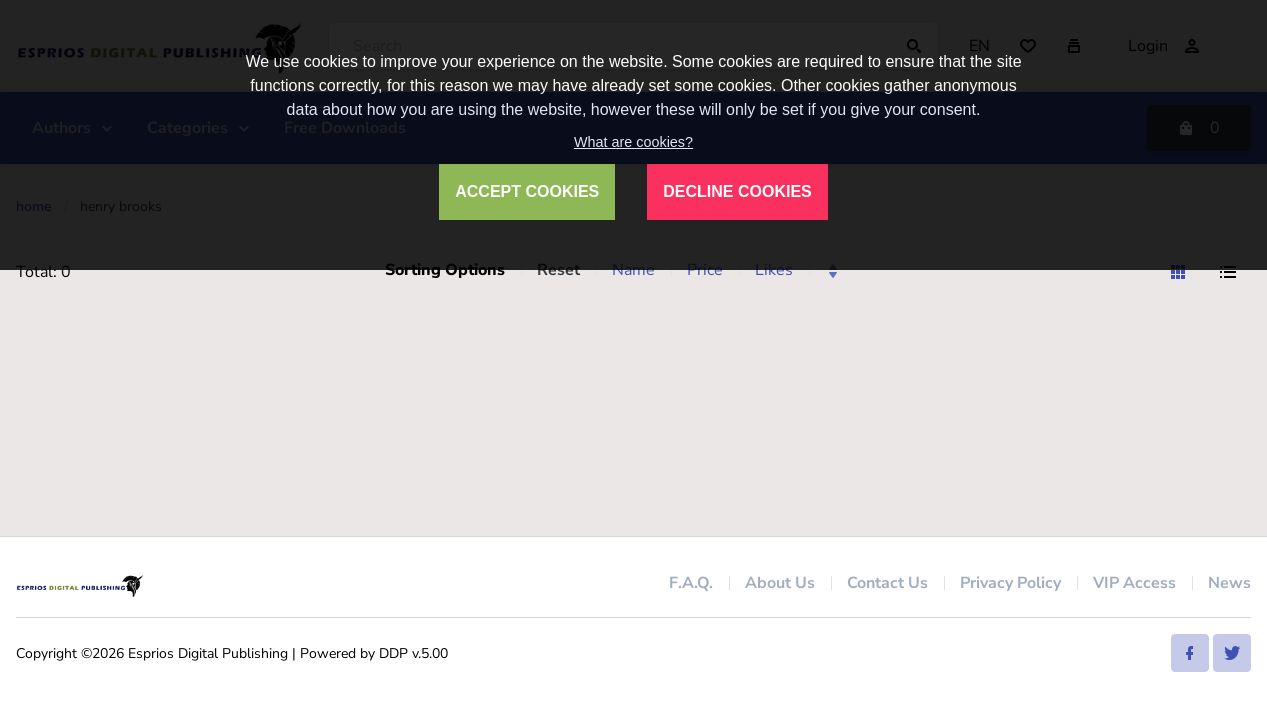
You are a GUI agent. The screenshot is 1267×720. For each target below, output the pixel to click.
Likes (774, 270)
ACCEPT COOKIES (527, 191)
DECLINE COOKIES (737, 191)
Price (705, 270)
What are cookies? (633, 142)
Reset (558, 270)
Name (633, 270)
